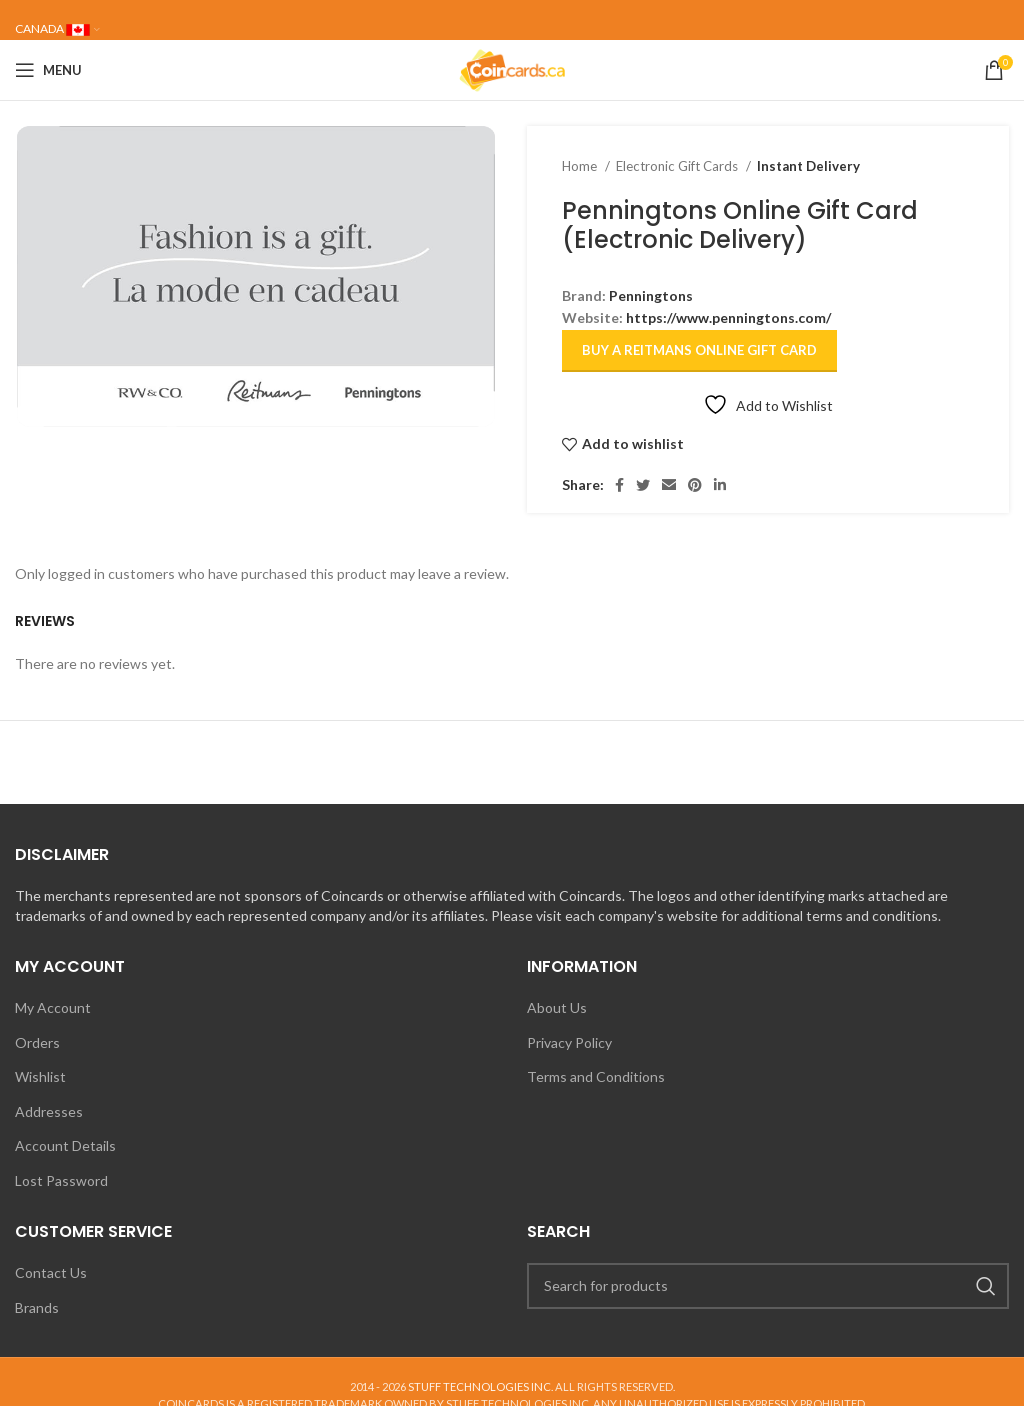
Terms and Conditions (596, 1076)
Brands (37, 1307)
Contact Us (51, 1272)
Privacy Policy (569, 1042)
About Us (557, 1007)
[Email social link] (669, 485)
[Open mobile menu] (48, 70)
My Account (53, 1007)
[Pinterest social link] (695, 485)
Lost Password (61, 1180)
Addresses (49, 1111)
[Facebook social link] (619, 485)
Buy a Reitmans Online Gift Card (699, 350)
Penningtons (651, 295)
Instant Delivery (808, 166)
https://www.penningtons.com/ (728, 317)
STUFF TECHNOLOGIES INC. (480, 1386)
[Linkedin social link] (720, 485)
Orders (37, 1042)
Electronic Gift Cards (678, 166)
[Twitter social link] (643, 485)
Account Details (65, 1145)
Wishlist (40, 1076)
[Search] (768, 1286)
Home (581, 166)
